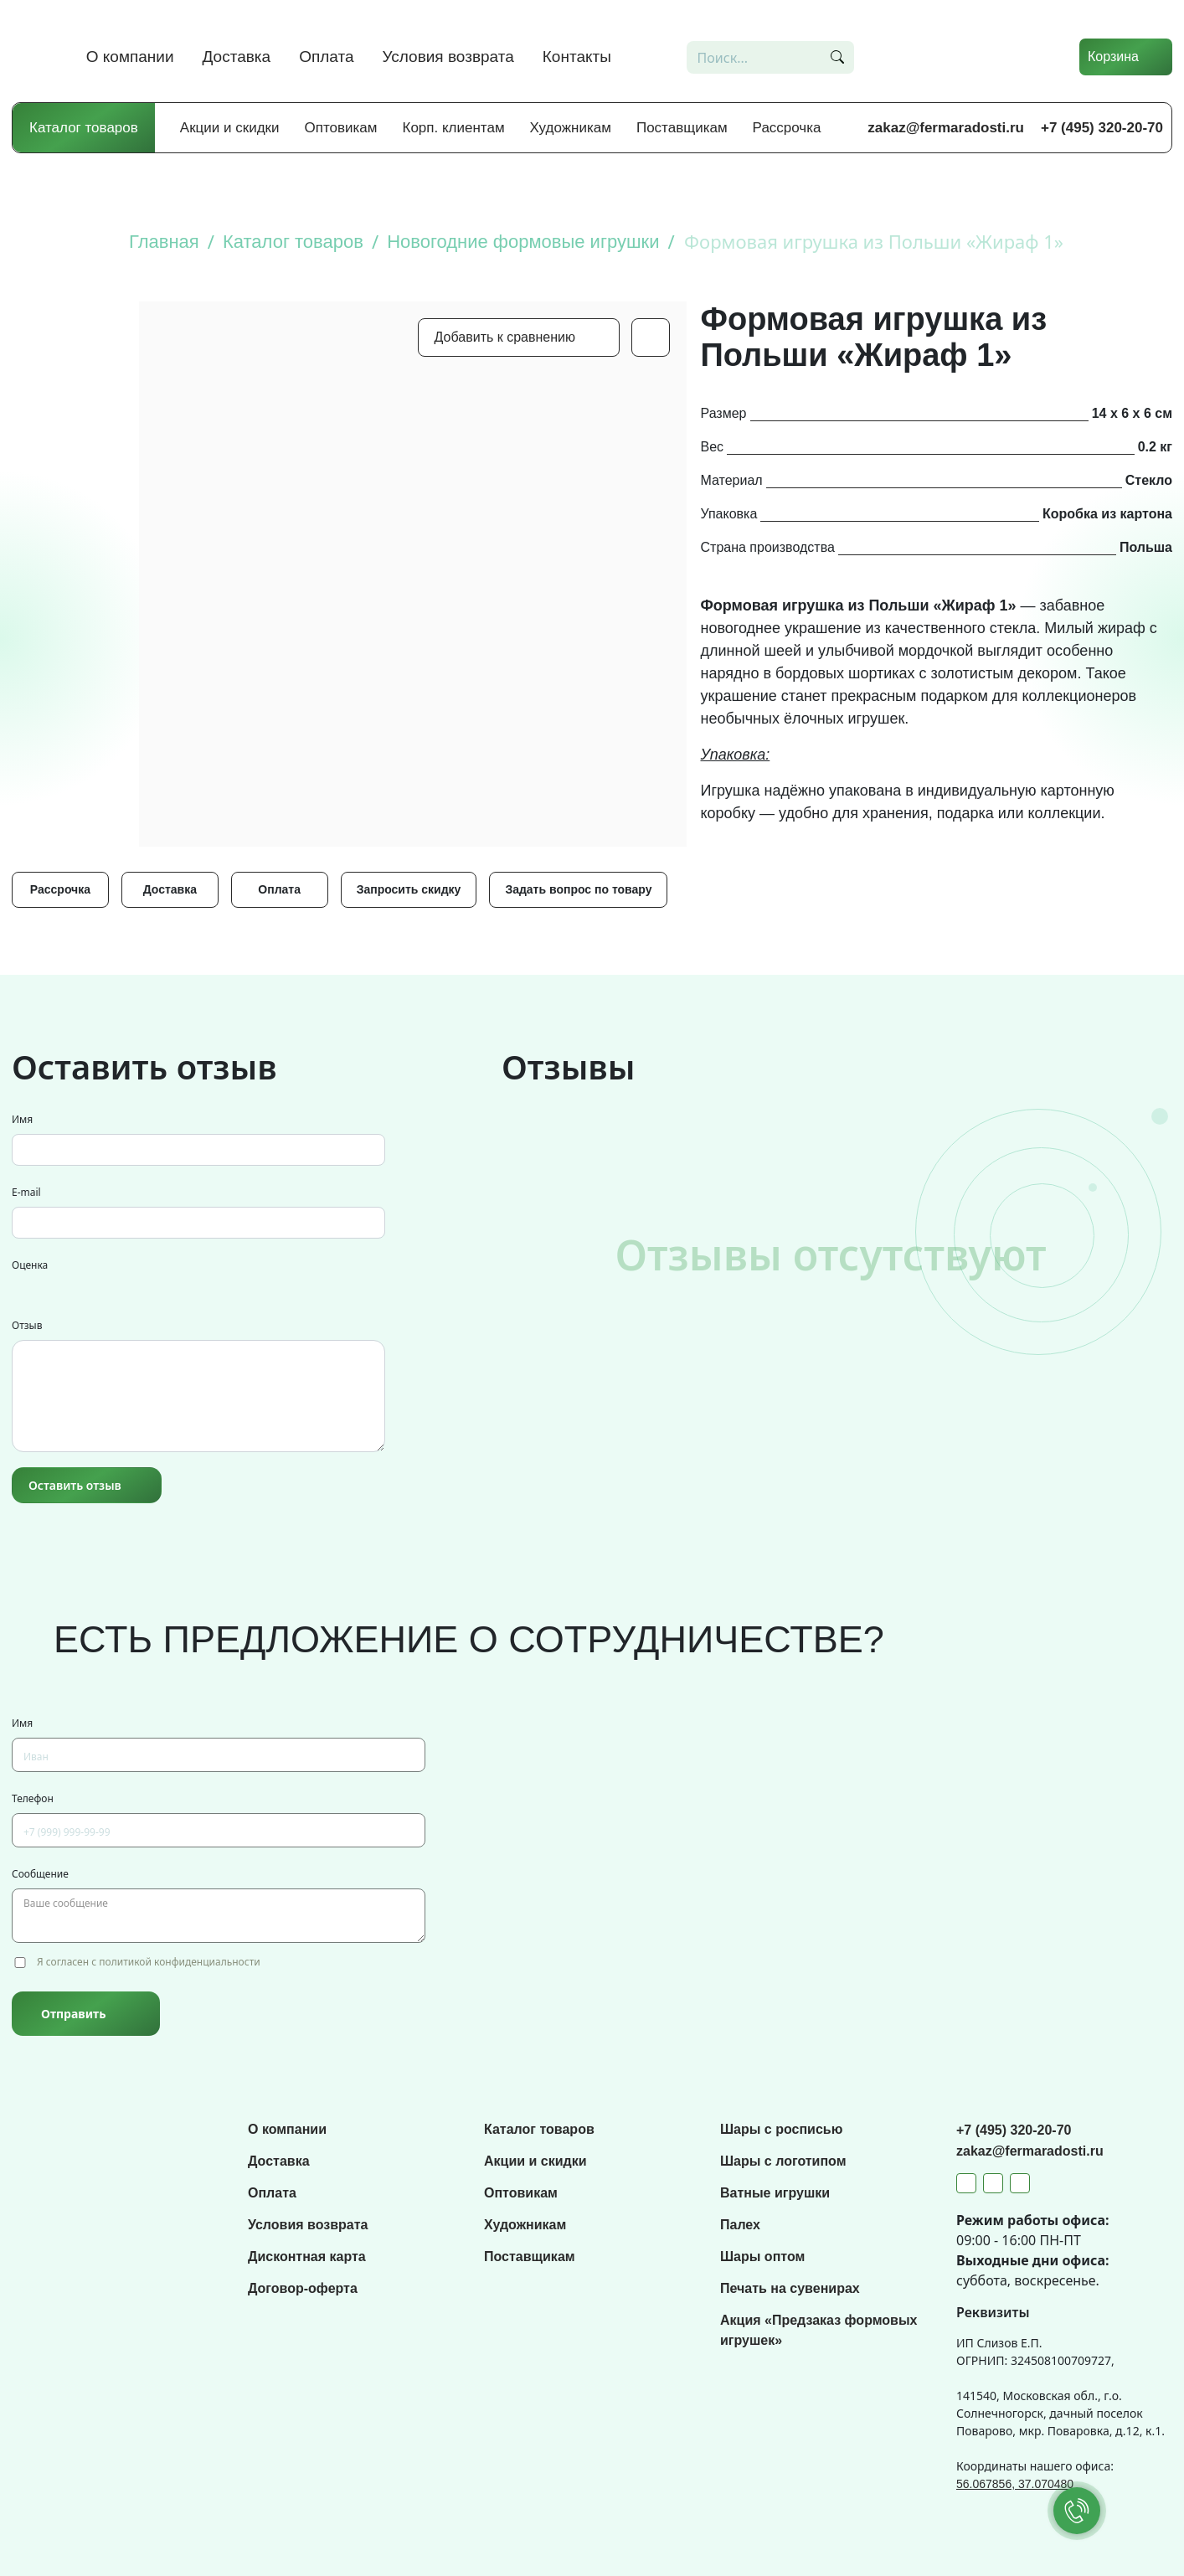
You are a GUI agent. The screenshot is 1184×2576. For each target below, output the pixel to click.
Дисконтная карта (307, 2256)
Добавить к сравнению (505, 337)
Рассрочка (787, 128)
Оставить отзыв (74, 1485)
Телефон (33, 1798)
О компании (130, 56)
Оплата (326, 56)
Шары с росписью (781, 2129)
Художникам (570, 128)
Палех (740, 2225)
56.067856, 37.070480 (1014, 2484)
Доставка (237, 56)
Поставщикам (682, 128)
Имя (22, 1119)
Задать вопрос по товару (578, 889)
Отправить (73, 2014)
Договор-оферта (303, 2288)
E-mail (26, 1192)
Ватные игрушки (775, 2193)
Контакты (577, 56)
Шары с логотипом (783, 2161)
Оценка (30, 1265)
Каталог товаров (83, 128)
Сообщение (40, 1874)
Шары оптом (762, 2256)
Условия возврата (448, 56)
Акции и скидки (230, 128)
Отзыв (27, 1325)
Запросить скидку (409, 889)
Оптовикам (341, 128)
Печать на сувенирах (790, 2288)
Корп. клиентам (454, 128)
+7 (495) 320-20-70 (1102, 128)
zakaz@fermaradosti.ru (945, 128)
